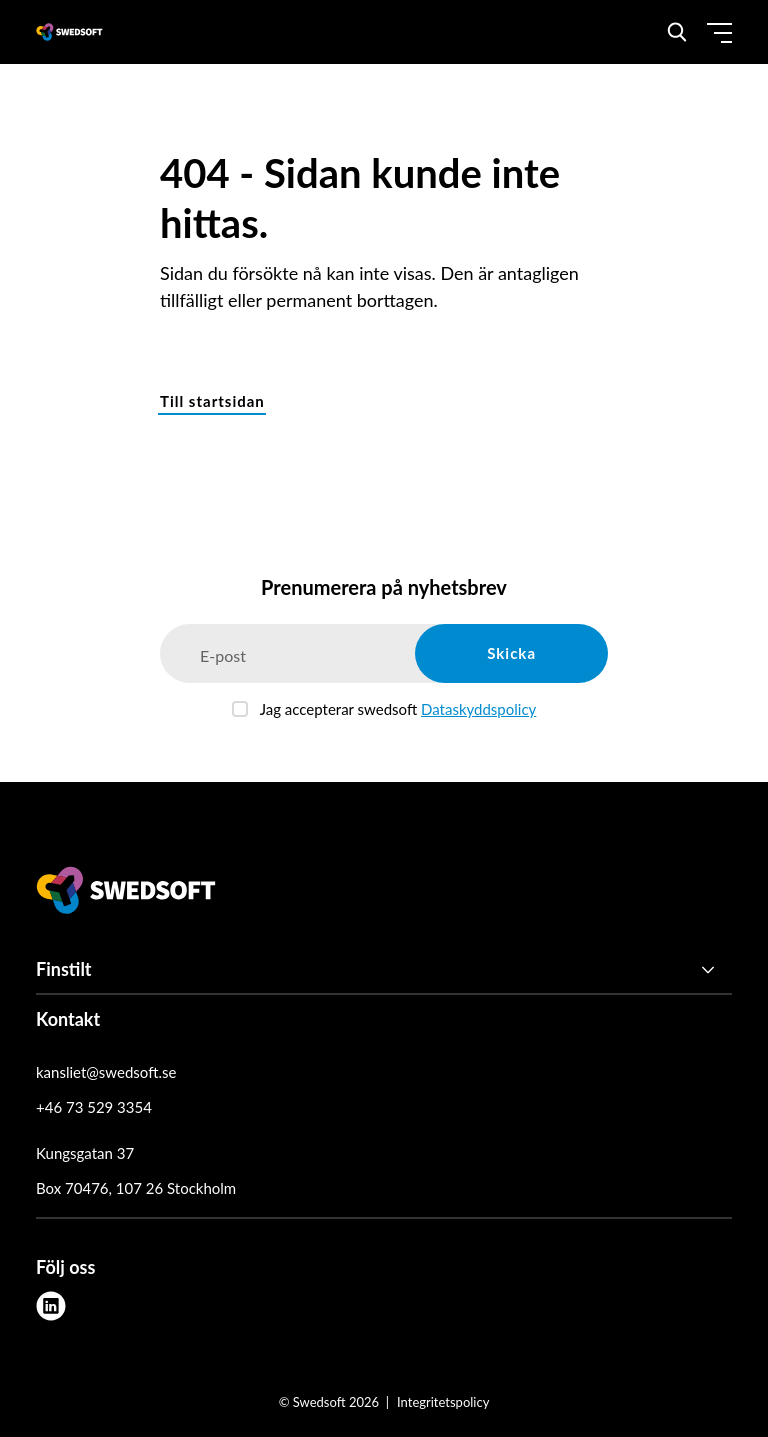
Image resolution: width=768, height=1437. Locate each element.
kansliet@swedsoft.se (106, 1072)
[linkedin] (51, 1306)
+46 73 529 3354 (94, 1107)
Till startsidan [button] (212, 401)
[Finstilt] (384, 970)
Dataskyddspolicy (478, 709)
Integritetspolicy (443, 1402)
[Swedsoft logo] (126, 894)
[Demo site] (69, 32)
